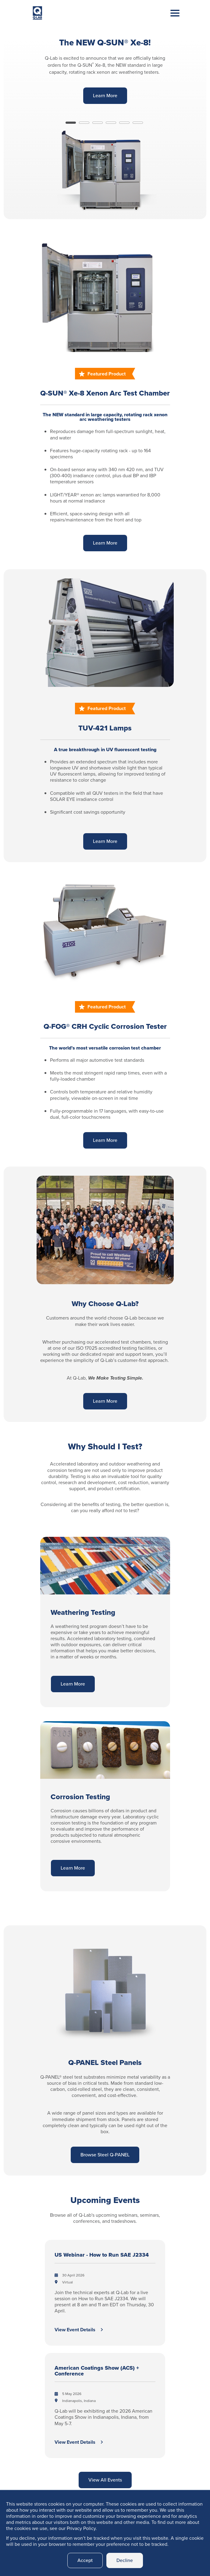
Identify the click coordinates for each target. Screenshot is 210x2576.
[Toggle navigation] (170, 19)
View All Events (105, 2479)
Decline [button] (124, 2560)
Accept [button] (85, 2560)
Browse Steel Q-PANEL (105, 2154)
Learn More (105, 95)
